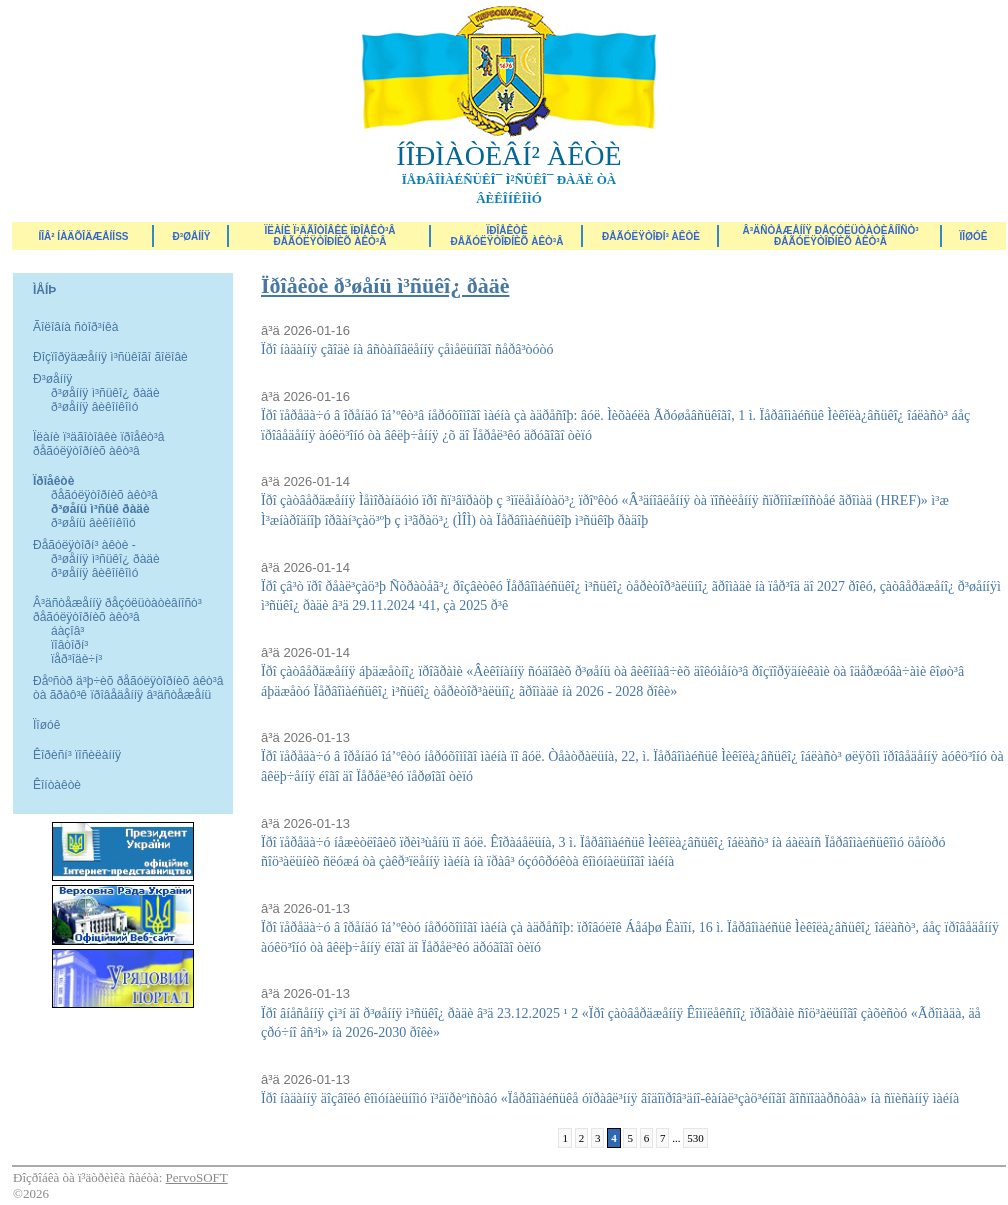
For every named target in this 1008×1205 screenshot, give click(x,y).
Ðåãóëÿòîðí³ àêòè (651, 236)
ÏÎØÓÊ (974, 236)
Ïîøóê (46, 725)
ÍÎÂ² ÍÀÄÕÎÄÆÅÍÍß (83, 236)
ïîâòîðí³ (69, 645)
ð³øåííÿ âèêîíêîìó (94, 407)
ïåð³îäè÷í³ (76, 659)
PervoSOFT (197, 1177)
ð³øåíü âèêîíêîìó (93, 523)
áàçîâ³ (67, 631)
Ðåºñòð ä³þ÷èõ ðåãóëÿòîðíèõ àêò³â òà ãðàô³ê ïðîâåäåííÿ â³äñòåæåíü (128, 688)
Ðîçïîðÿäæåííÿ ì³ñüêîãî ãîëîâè (110, 357)
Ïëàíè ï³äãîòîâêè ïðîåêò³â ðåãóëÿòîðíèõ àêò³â (329, 236)
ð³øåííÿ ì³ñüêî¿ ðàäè (105, 393)
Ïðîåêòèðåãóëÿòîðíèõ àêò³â (507, 236)
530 (695, 1138)
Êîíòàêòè (57, 785)
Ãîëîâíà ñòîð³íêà (75, 327)
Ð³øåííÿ (192, 236)
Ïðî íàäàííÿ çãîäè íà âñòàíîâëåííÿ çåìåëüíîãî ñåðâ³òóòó (407, 349)
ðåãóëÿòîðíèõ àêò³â (104, 495)
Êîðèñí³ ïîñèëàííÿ (77, 755)
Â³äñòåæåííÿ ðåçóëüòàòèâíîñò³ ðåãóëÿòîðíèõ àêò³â (830, 236)
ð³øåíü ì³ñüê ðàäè (100, 509)
